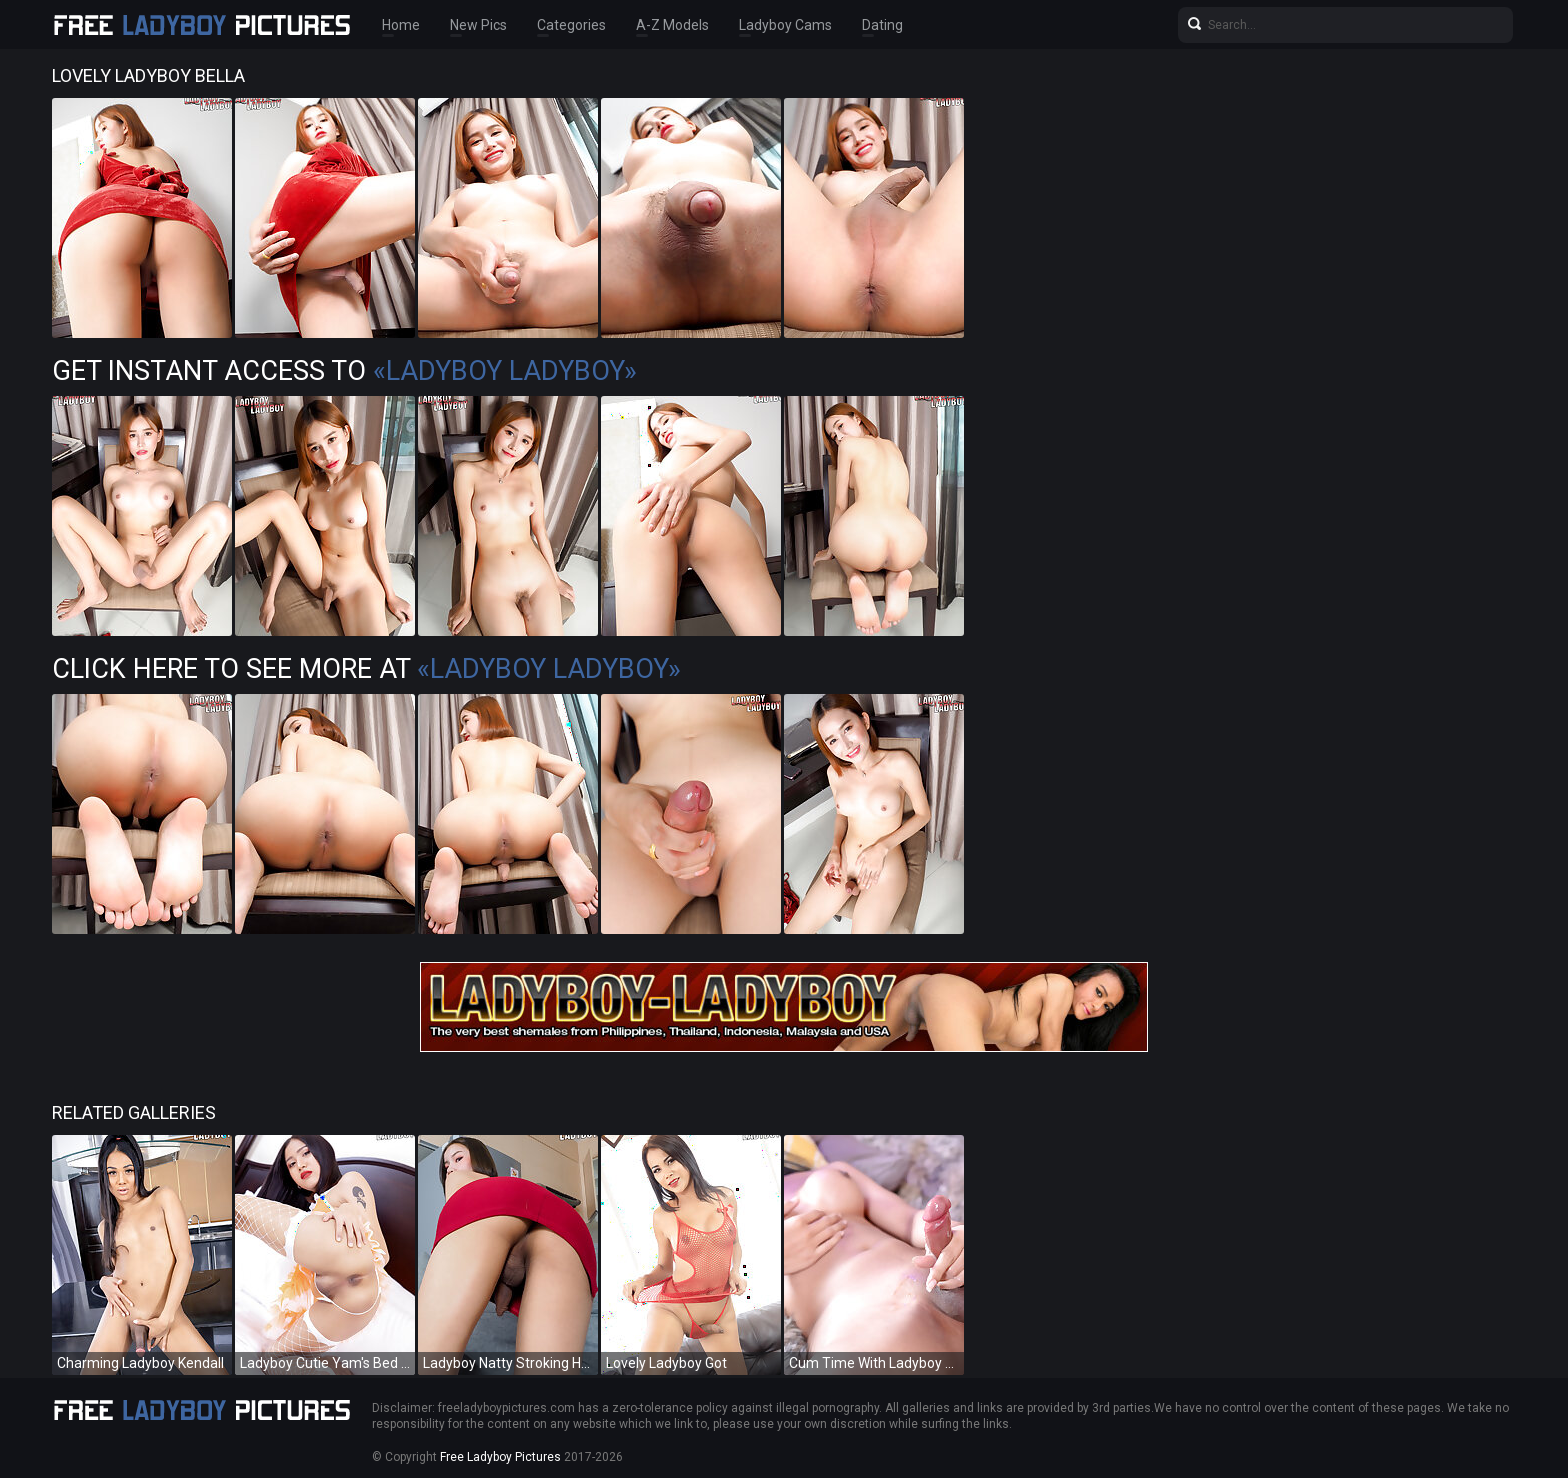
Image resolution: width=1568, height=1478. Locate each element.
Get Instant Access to (344, 371)
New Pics (478, 25)
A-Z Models (672, 25)
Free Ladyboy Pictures (500, 1457)
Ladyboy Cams (785, 25)
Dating (882, 25)
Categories (571, 25)
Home (401, 25)
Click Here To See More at (366, 669)
